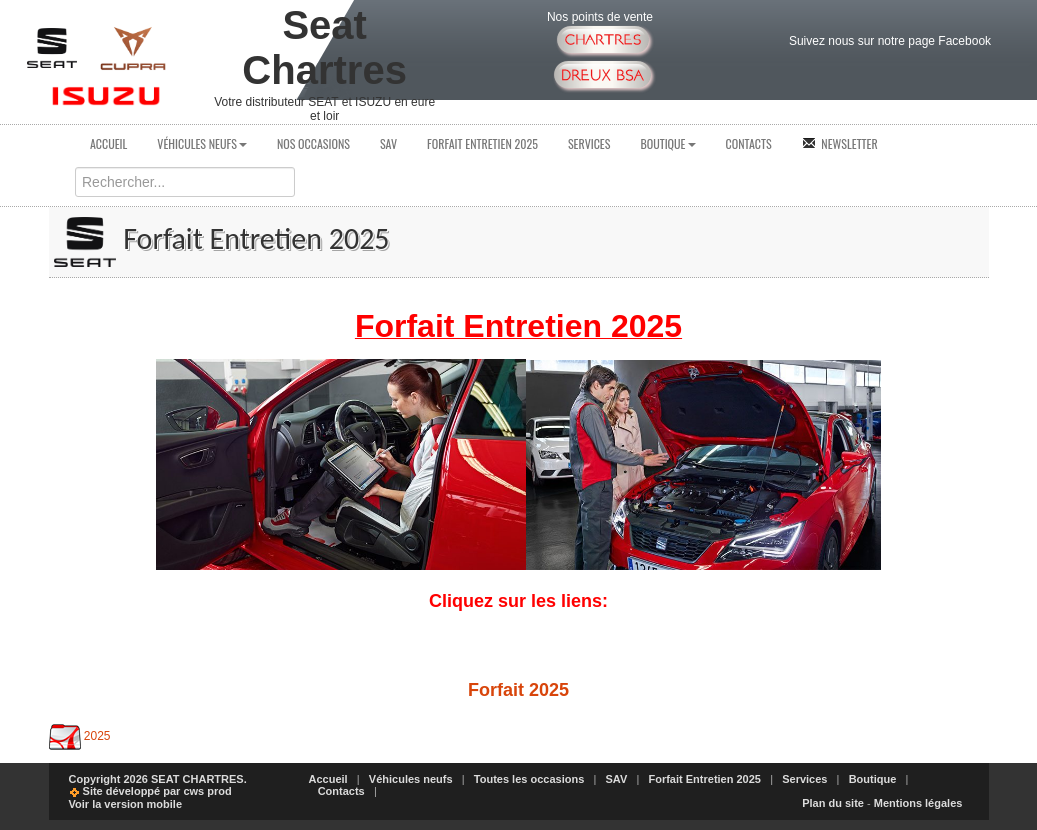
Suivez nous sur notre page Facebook (890, 41)
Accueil (108, 143)
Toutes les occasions (529, 779)
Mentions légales (918, 803)
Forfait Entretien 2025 (482, 143)
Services (589, 143)
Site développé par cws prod (150, 791)
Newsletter (840, 143)
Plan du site (833, 803)
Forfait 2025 (518, 690)
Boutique (667, 143)
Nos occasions (313, 143)
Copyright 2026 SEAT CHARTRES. (158, 779)
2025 (97, 736)
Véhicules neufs (202, 143)
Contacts (749, 143)
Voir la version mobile (126, 804)
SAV (388, 143)
